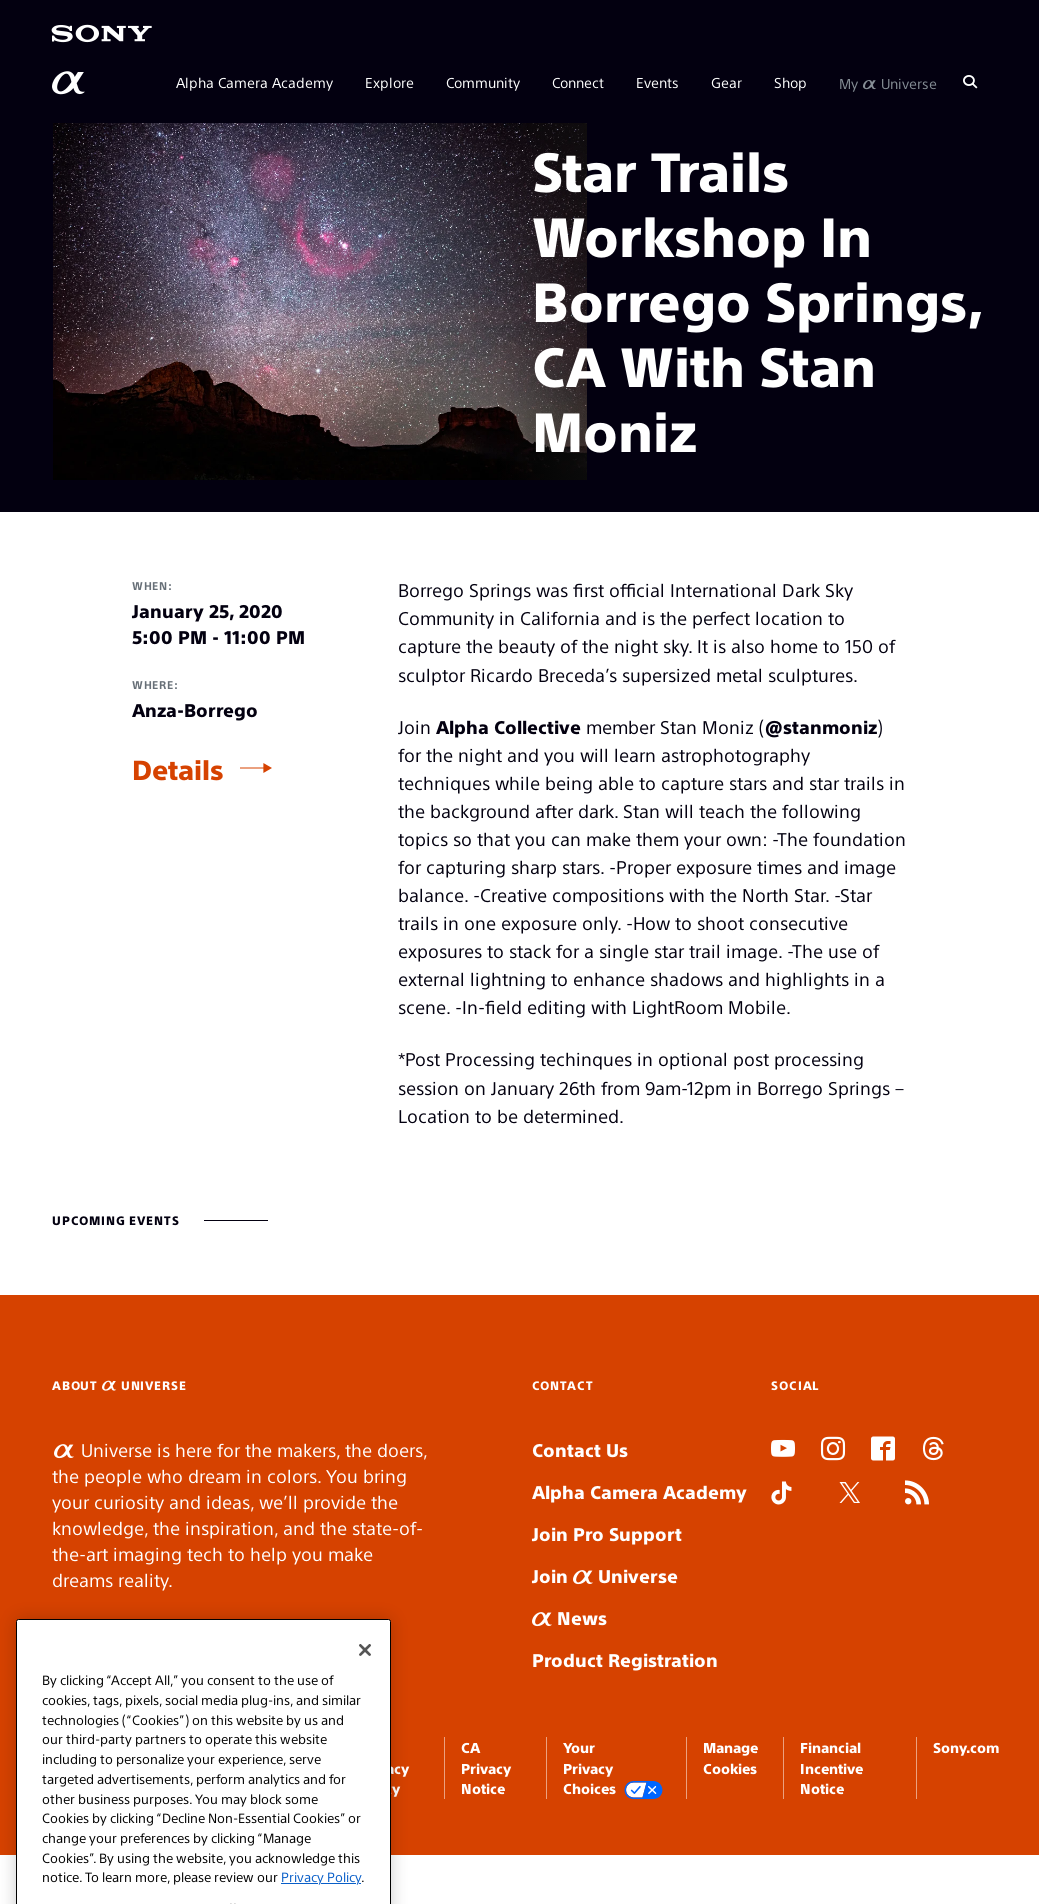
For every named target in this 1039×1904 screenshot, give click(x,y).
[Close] (365, 1698)
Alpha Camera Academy (254, 82)
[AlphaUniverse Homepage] (70, 83)
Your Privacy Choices (613, 1768)
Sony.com (966, 1747)
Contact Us (580, 1449)
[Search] (970, 82)
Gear (726, 82)
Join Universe (605, 1575)
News (569, 1617)
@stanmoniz (821, 726)
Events (657, 82)
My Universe (888, 82)
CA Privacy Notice (486, 1767)
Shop (790, 82)
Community (483, 82)
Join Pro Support (607, 1533)
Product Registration (625, 1659)
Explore (389, 82)
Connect (578, 82)
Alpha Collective (508, 726)
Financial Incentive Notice (831, 1767)
